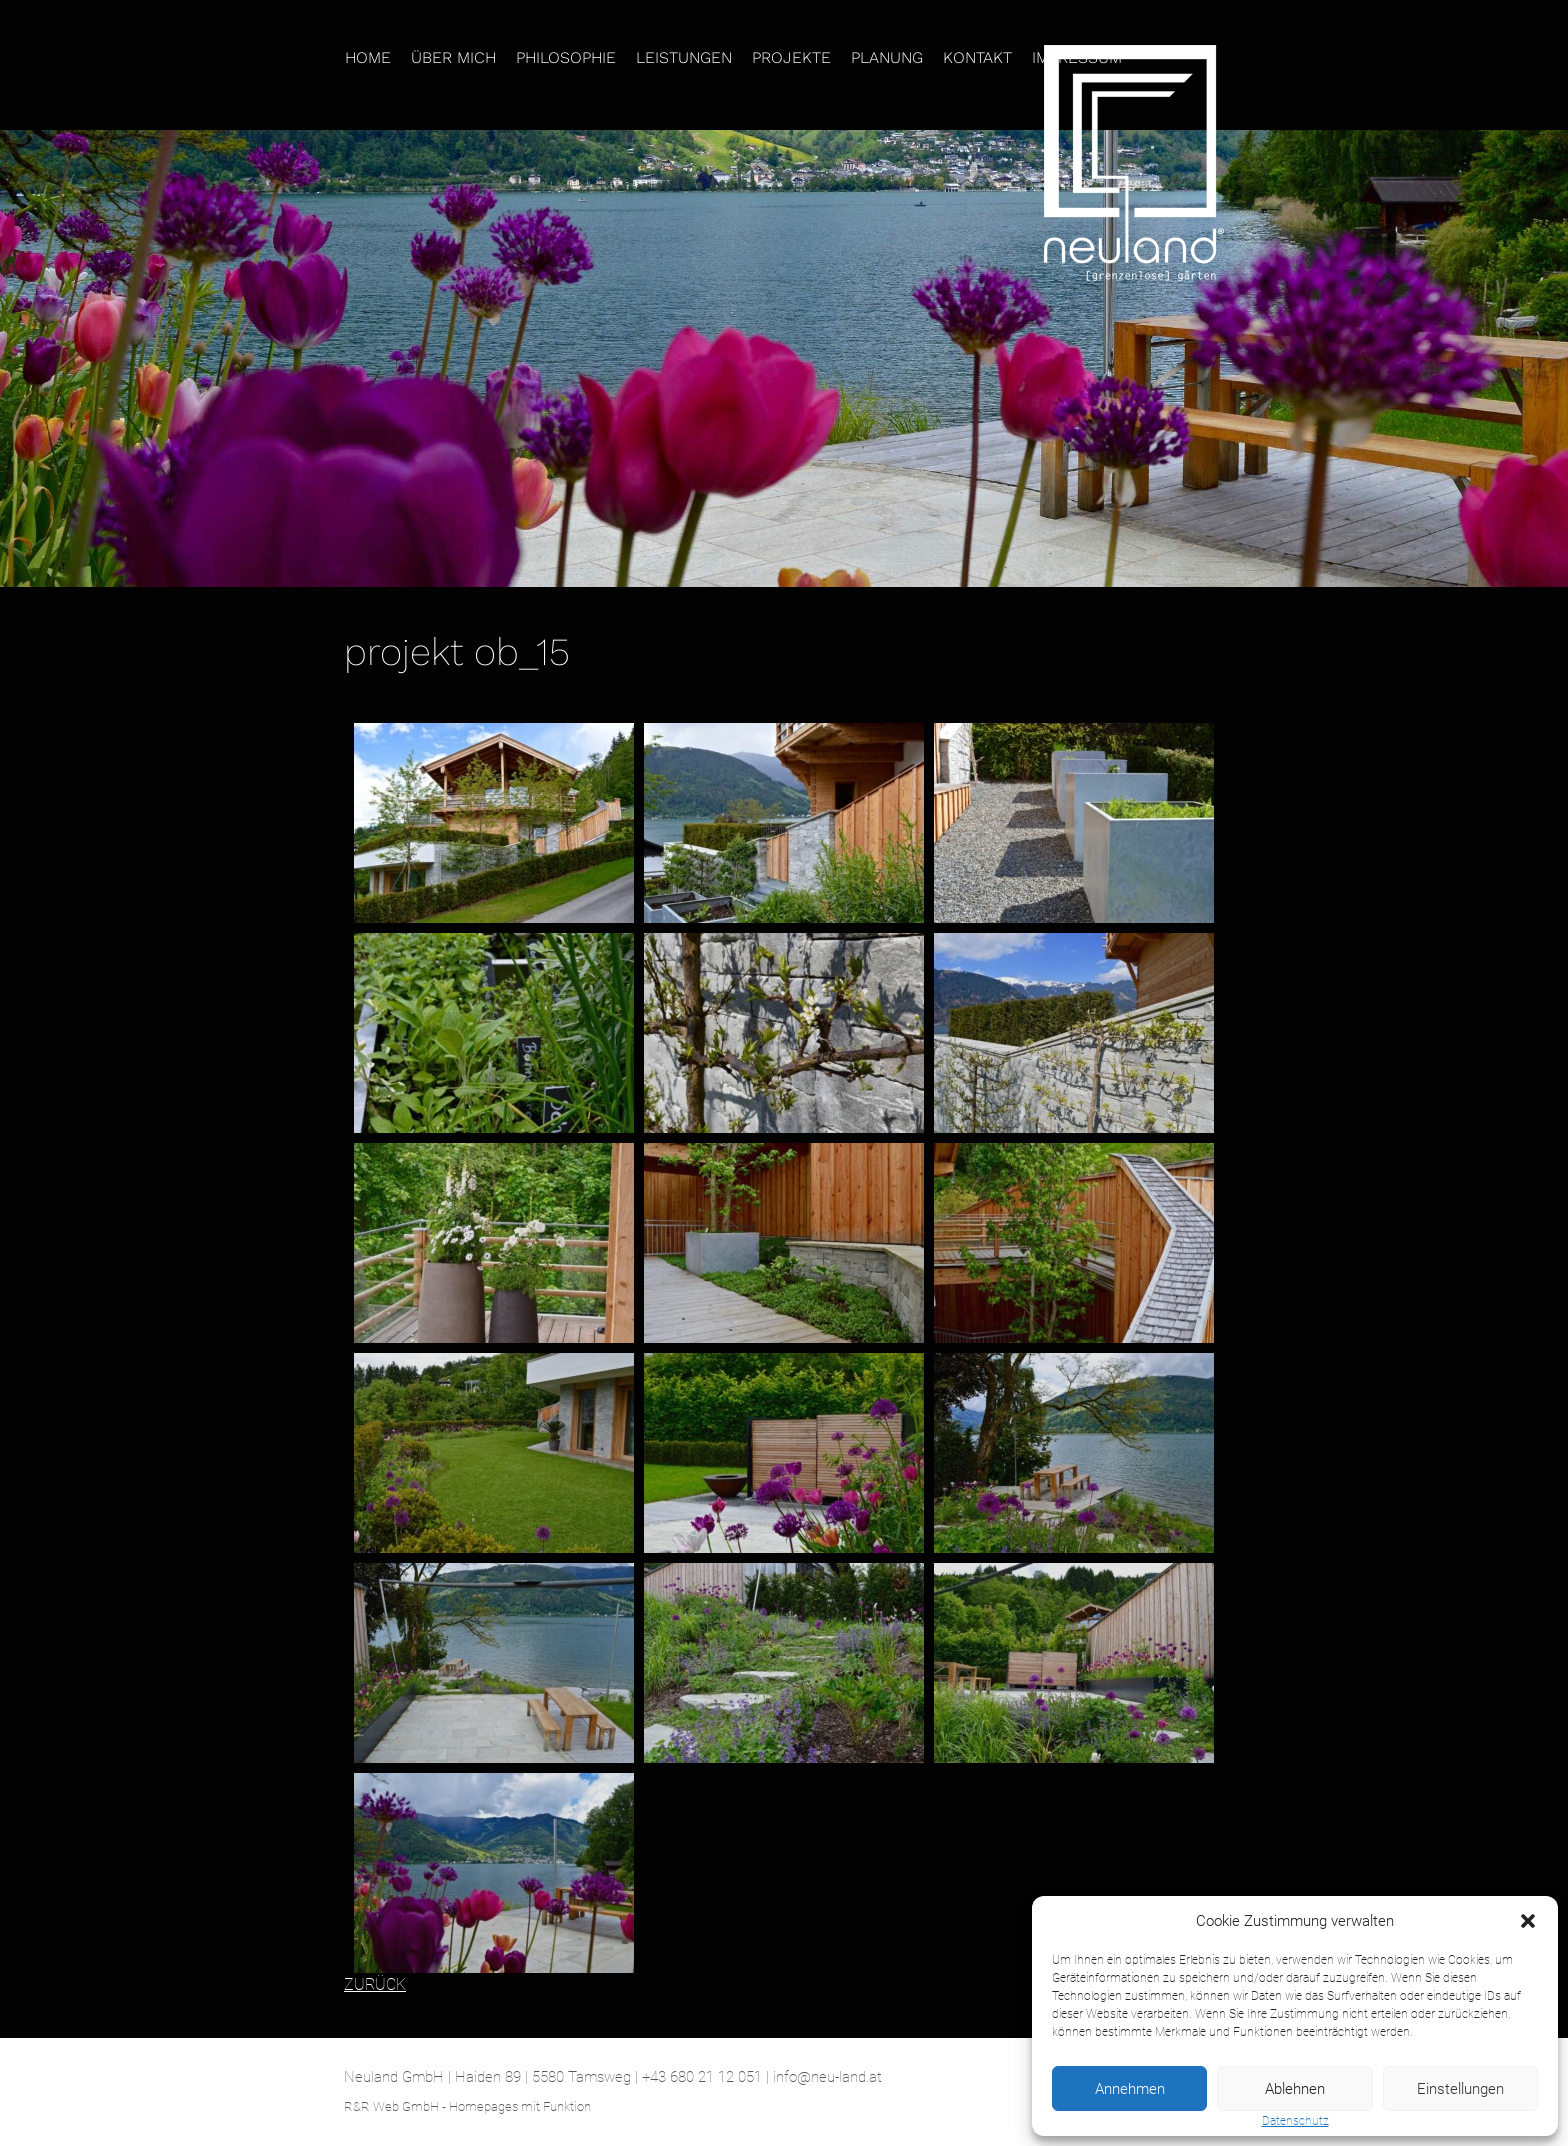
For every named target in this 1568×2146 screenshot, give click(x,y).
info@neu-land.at (827, 2077)
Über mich (453, 57)
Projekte (791, 57)
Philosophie (566, 57)
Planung (887, 57)
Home (368, 57)
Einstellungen (1460, 2089)
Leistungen (684, 57)
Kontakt (977, 57)
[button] (1528, 1921)
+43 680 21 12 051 (702, 2077)
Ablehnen (1295, 2089)
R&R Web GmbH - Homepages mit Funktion (467, 2106)
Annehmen (1130, 2089)
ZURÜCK (375, 1984)
